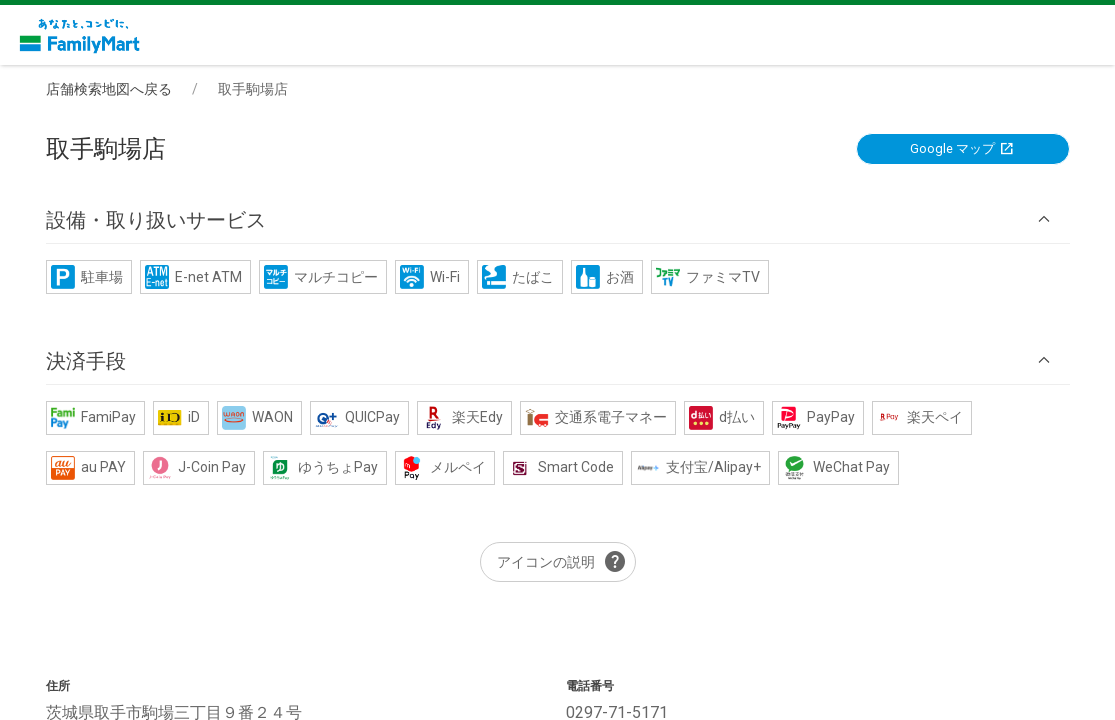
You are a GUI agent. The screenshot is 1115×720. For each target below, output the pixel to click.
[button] (558, 219)
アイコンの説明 (562, 562)
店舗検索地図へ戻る (109, 89)
